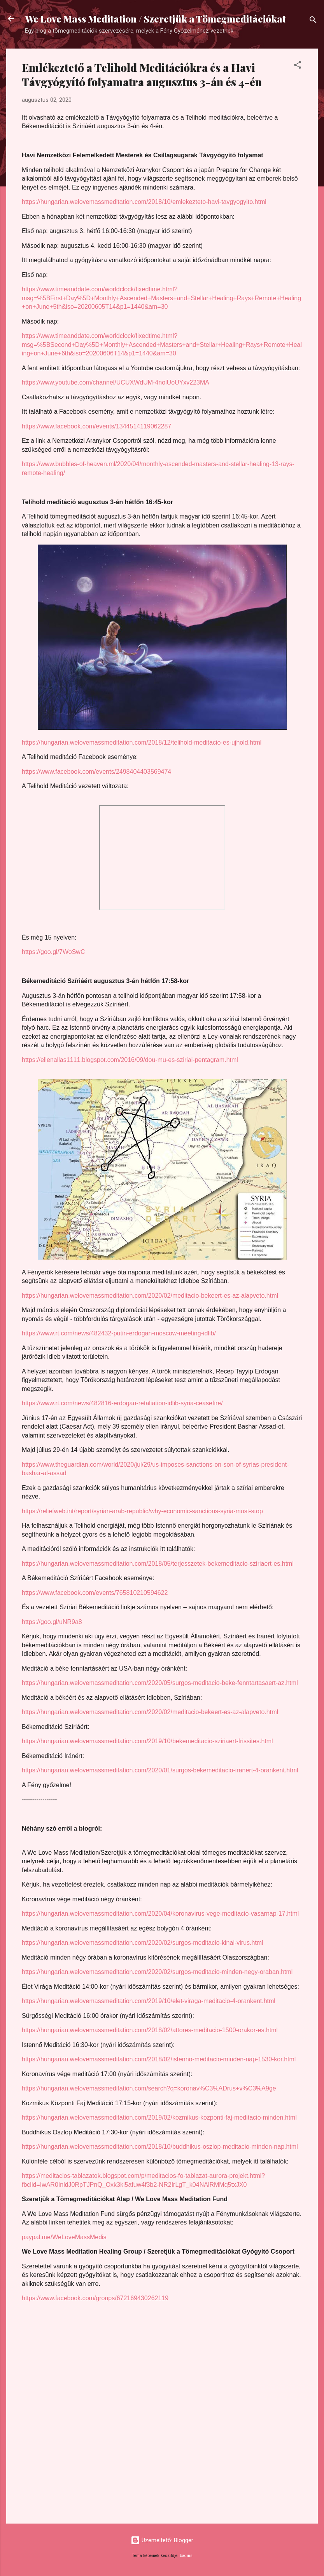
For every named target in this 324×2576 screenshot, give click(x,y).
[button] (297, 66)
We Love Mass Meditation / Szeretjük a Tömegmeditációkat (155, 18)
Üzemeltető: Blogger (162, 2540)
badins (186, 2555)
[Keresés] (313, 21)
